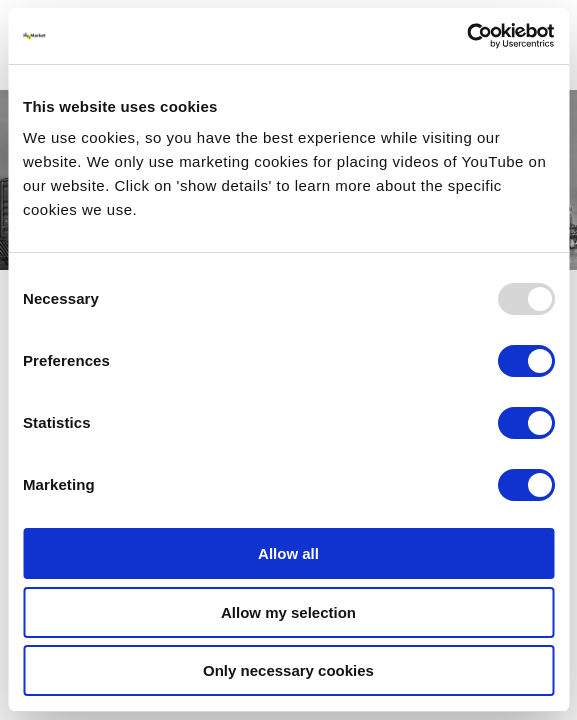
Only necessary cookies (288, 670)
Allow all (288, 553)
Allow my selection (288, 612)
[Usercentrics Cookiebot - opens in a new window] (466, 36)
